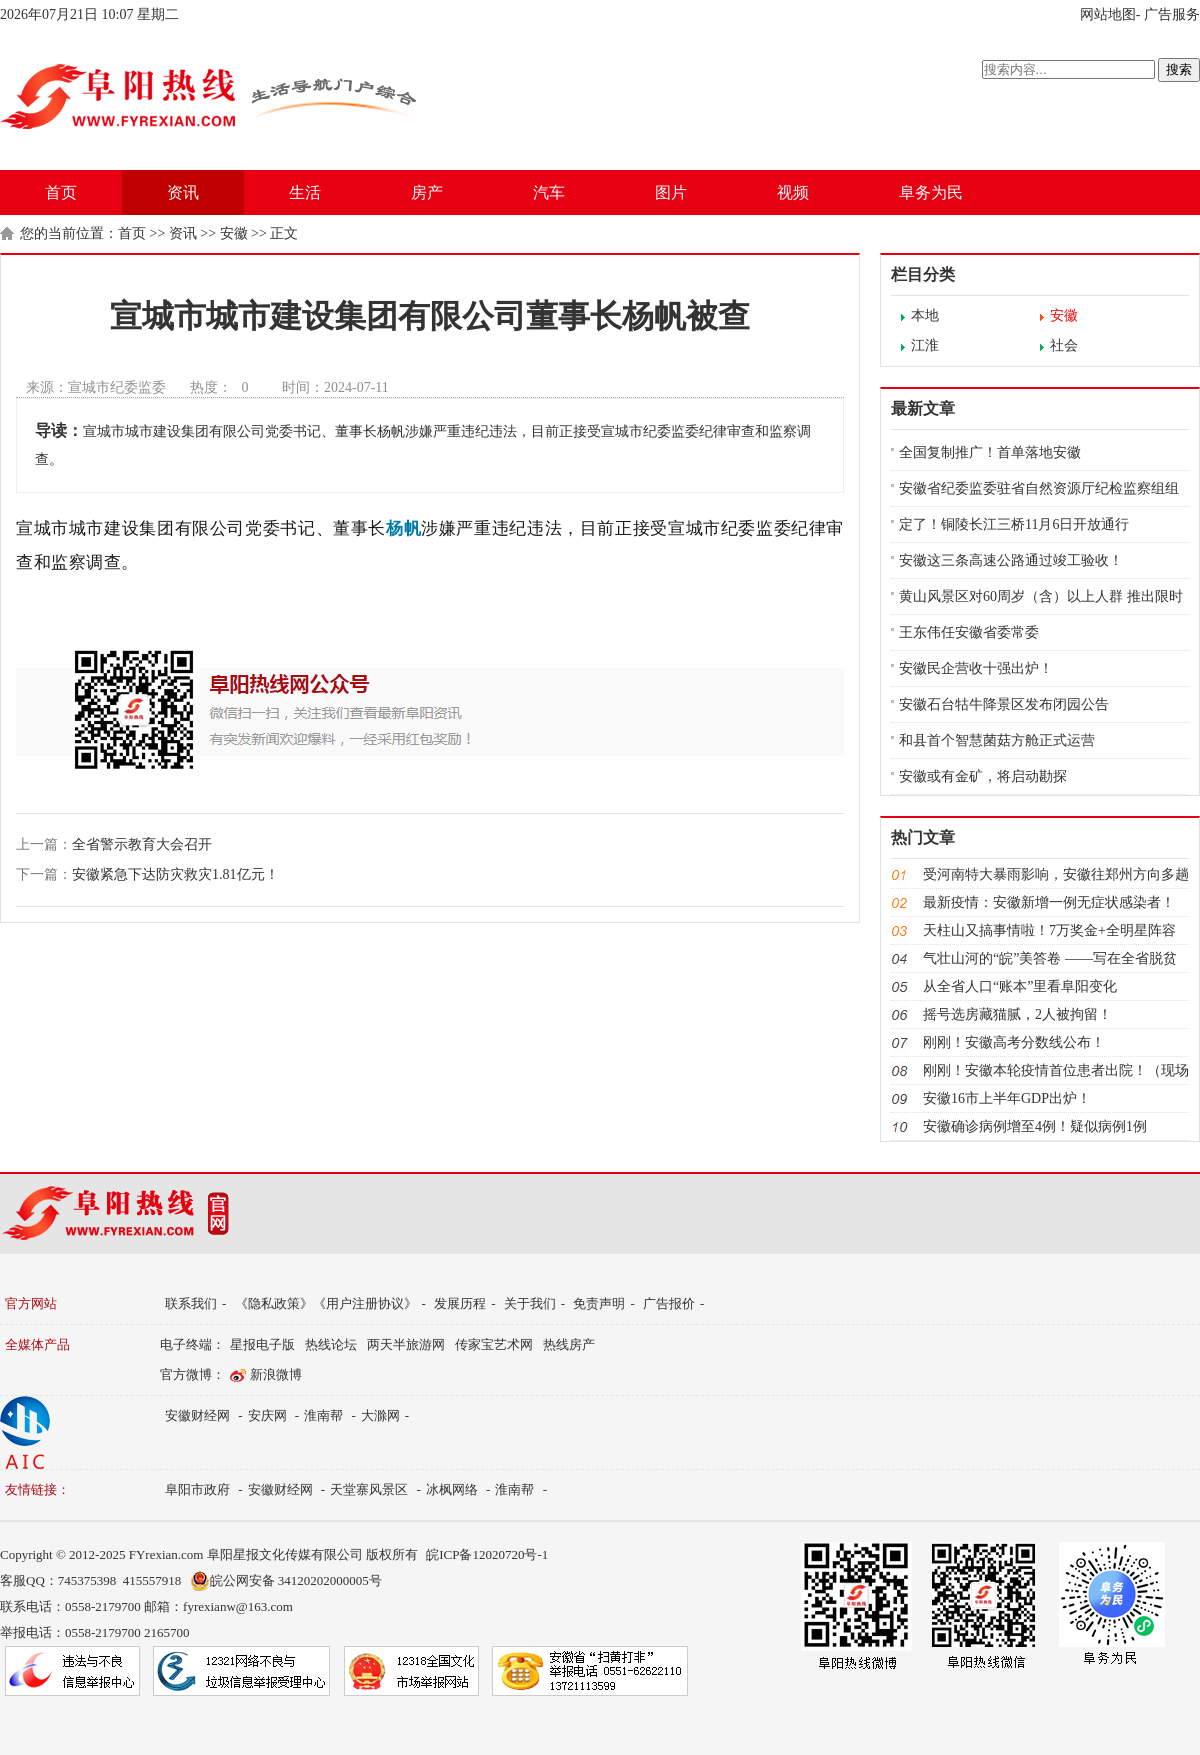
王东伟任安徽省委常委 (969, 632)
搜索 (1179, 69)
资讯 (183, 192)
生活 (305, 192)
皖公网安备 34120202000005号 (286, 1581)
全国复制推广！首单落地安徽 (990, 452)
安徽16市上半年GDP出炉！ (1007, 1098)
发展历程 (460, 1303)
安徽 (234, 233)
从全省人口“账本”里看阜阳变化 (1020, 986)
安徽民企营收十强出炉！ (976, 668)
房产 (427, 192)
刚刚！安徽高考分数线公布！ (1014, 1042)
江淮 (925, 345)
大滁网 (380, 1415)
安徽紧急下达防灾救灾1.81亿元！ (175, 874)
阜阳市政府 (197, 1489)
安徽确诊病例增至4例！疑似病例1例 (1035, 1126)
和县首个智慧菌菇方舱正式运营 (997, 740)
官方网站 (31, 1303)
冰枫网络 (452, 1489)
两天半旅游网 (406, 1344)
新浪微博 (276, 1374)
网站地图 (1108, 14)
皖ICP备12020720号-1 (487, 1554)
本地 (925, 315)
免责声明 (599, 1303)
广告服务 (1172, 14)
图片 (671, 192)
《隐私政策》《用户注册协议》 (326, 1303)
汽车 (549, 192)
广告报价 (669, 1303)
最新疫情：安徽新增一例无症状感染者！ (1049, 902)
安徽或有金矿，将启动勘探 (983, 776)
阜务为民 (931, 192)
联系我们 (191, 1303)
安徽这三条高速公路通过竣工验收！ (1011, 560)
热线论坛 (331, 1344)
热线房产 (569, 1344)
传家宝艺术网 (494, 1344)
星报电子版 (262, 1344)
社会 (1064, 345)
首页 (61, 192)
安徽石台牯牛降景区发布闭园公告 (1004, 704)
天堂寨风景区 (369, 1489)
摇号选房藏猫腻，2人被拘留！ (1017, 1014)
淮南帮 (323, 1415)
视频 (793, 192)
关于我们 (530, 1303)
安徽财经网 (197, 1415)
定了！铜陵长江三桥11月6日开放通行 (1014, 524)
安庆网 (267, 1415)
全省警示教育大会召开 (142, 844)
